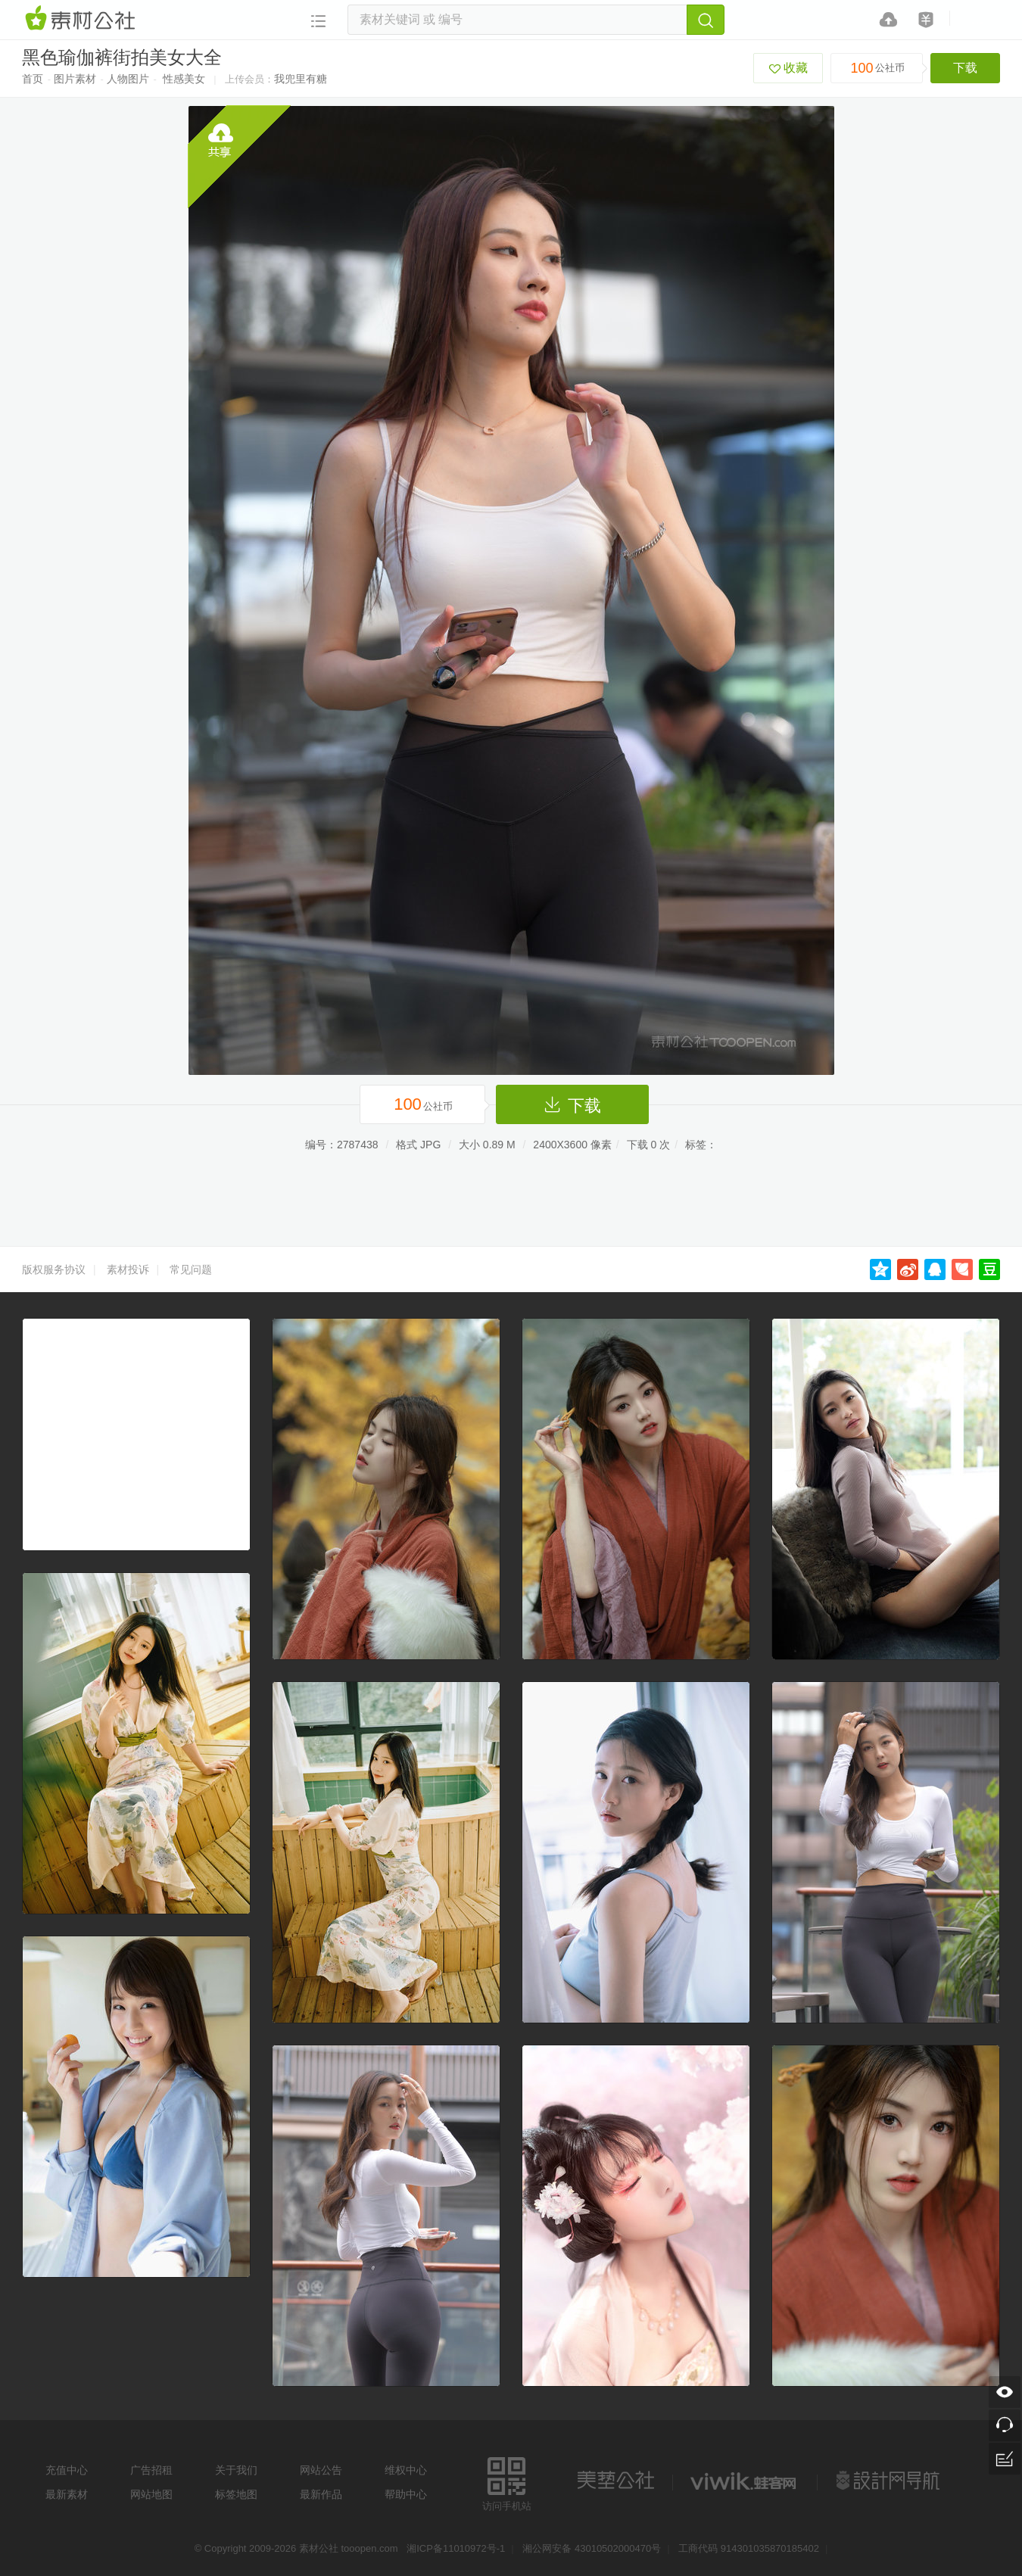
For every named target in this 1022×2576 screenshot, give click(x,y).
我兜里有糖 (300, 79)
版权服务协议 (54, 1269)
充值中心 (66, 2470)
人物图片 (128, 79)
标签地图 (236, 2494)
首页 (32, 79)
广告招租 (151, 2470)
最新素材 (66, 2494)
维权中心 (406, 2470)
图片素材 (75, 79)
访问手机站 (506, 2482)
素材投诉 (128, 1269)
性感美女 (184, 79)
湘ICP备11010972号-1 (456, 2548)
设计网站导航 (889, 2480)
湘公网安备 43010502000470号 (591, 2548)
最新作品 (321, 2494)
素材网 (82, 19)
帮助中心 (406, 2494)
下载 (965, 67)
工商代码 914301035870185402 (748, 2548)
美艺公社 (615, 2480)
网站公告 (321, 2470)
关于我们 (236, 2470)
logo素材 (745, 2480)
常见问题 (191, 1269)
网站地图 (151, 2494)
